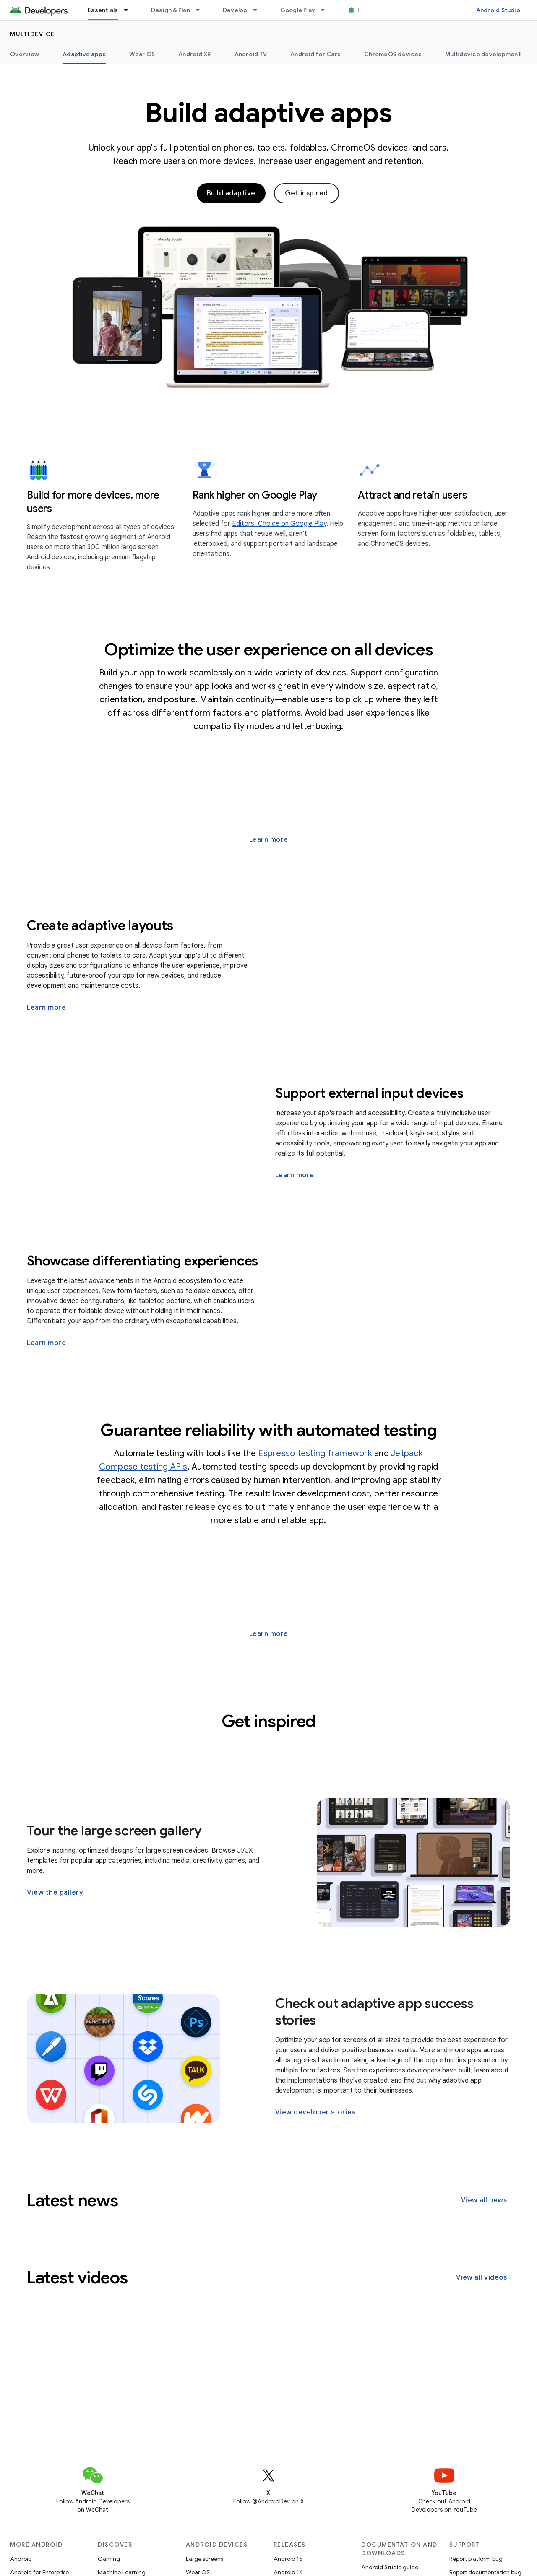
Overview (24, 54)
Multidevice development (483, 54)
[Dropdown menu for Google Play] (326, 10)
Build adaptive (231, 193)
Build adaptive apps (268, 113)
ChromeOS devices (393, 54)
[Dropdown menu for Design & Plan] (201, 10)
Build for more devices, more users (93, 502)
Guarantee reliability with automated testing (268, 1430)
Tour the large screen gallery (114, 1830)
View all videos (481, 2277)
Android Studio (498, 10)
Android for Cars (315, 54)
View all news (484, 2200)
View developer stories (315, 2112)
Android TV (251, 54)
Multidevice (32, 34)
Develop (235, 10)
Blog (363, 10)
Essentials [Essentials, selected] (103, 10)
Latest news (72, 2200)
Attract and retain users (412, 495)
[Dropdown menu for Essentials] (129, 10)
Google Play (297, 10)
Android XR (194, 54)
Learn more (268, 840)
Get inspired (306, 193)
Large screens (204, 2559)
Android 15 (288, 2559)
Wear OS (142, 54)
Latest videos (77, 2277)
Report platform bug (476, 2559)
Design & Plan (170, 10)
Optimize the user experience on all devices (268, 649)
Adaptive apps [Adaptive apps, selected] (84, 54)
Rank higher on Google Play (255, 495)
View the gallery (55, 1892)
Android (21, 2559)
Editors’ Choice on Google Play (279, 523)
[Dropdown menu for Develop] (259, 10)
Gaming (109, 2559)
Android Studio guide (389, 2567)
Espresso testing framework (315, 1453)
